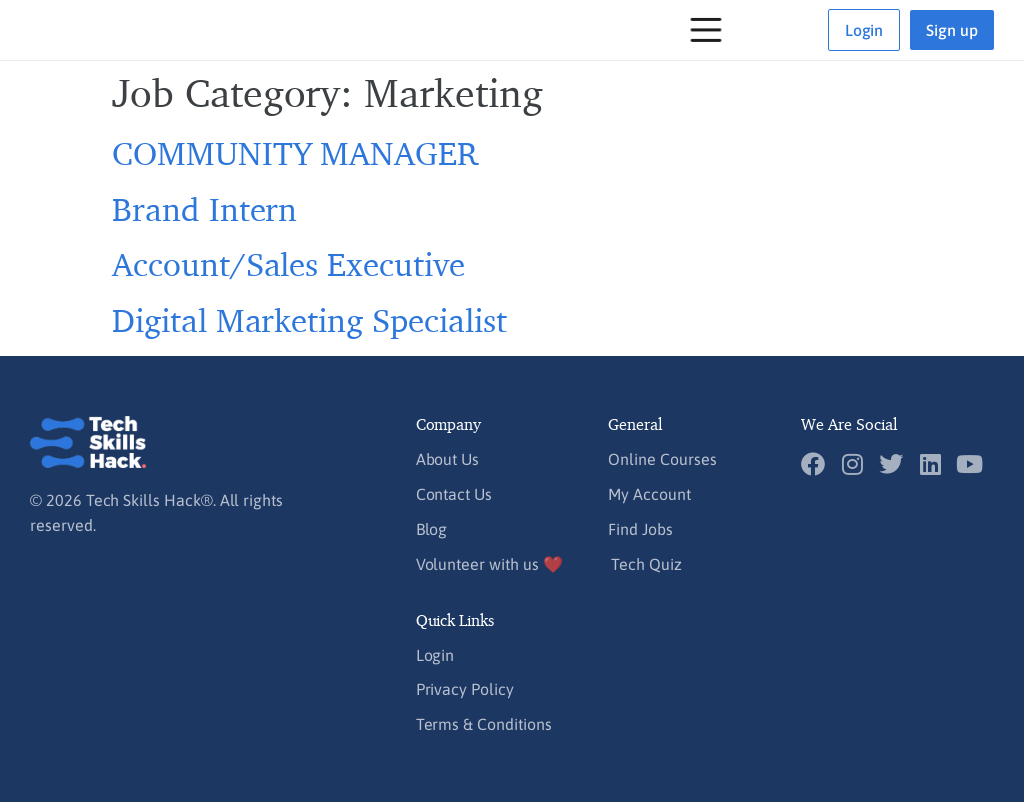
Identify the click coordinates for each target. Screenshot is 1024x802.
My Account (649, 494)
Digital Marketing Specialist (309, 319)
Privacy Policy (465, 689)
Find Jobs (640, 529)
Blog (432, 529)
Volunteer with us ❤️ (489, 564)
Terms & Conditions (484, 724)
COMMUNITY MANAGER (295, 152)
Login (435, 655)
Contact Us (454, 494)
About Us (448, 459)
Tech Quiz (646, 564)
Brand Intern (204, 208)
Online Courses (662, 459)
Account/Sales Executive (288, 263)
